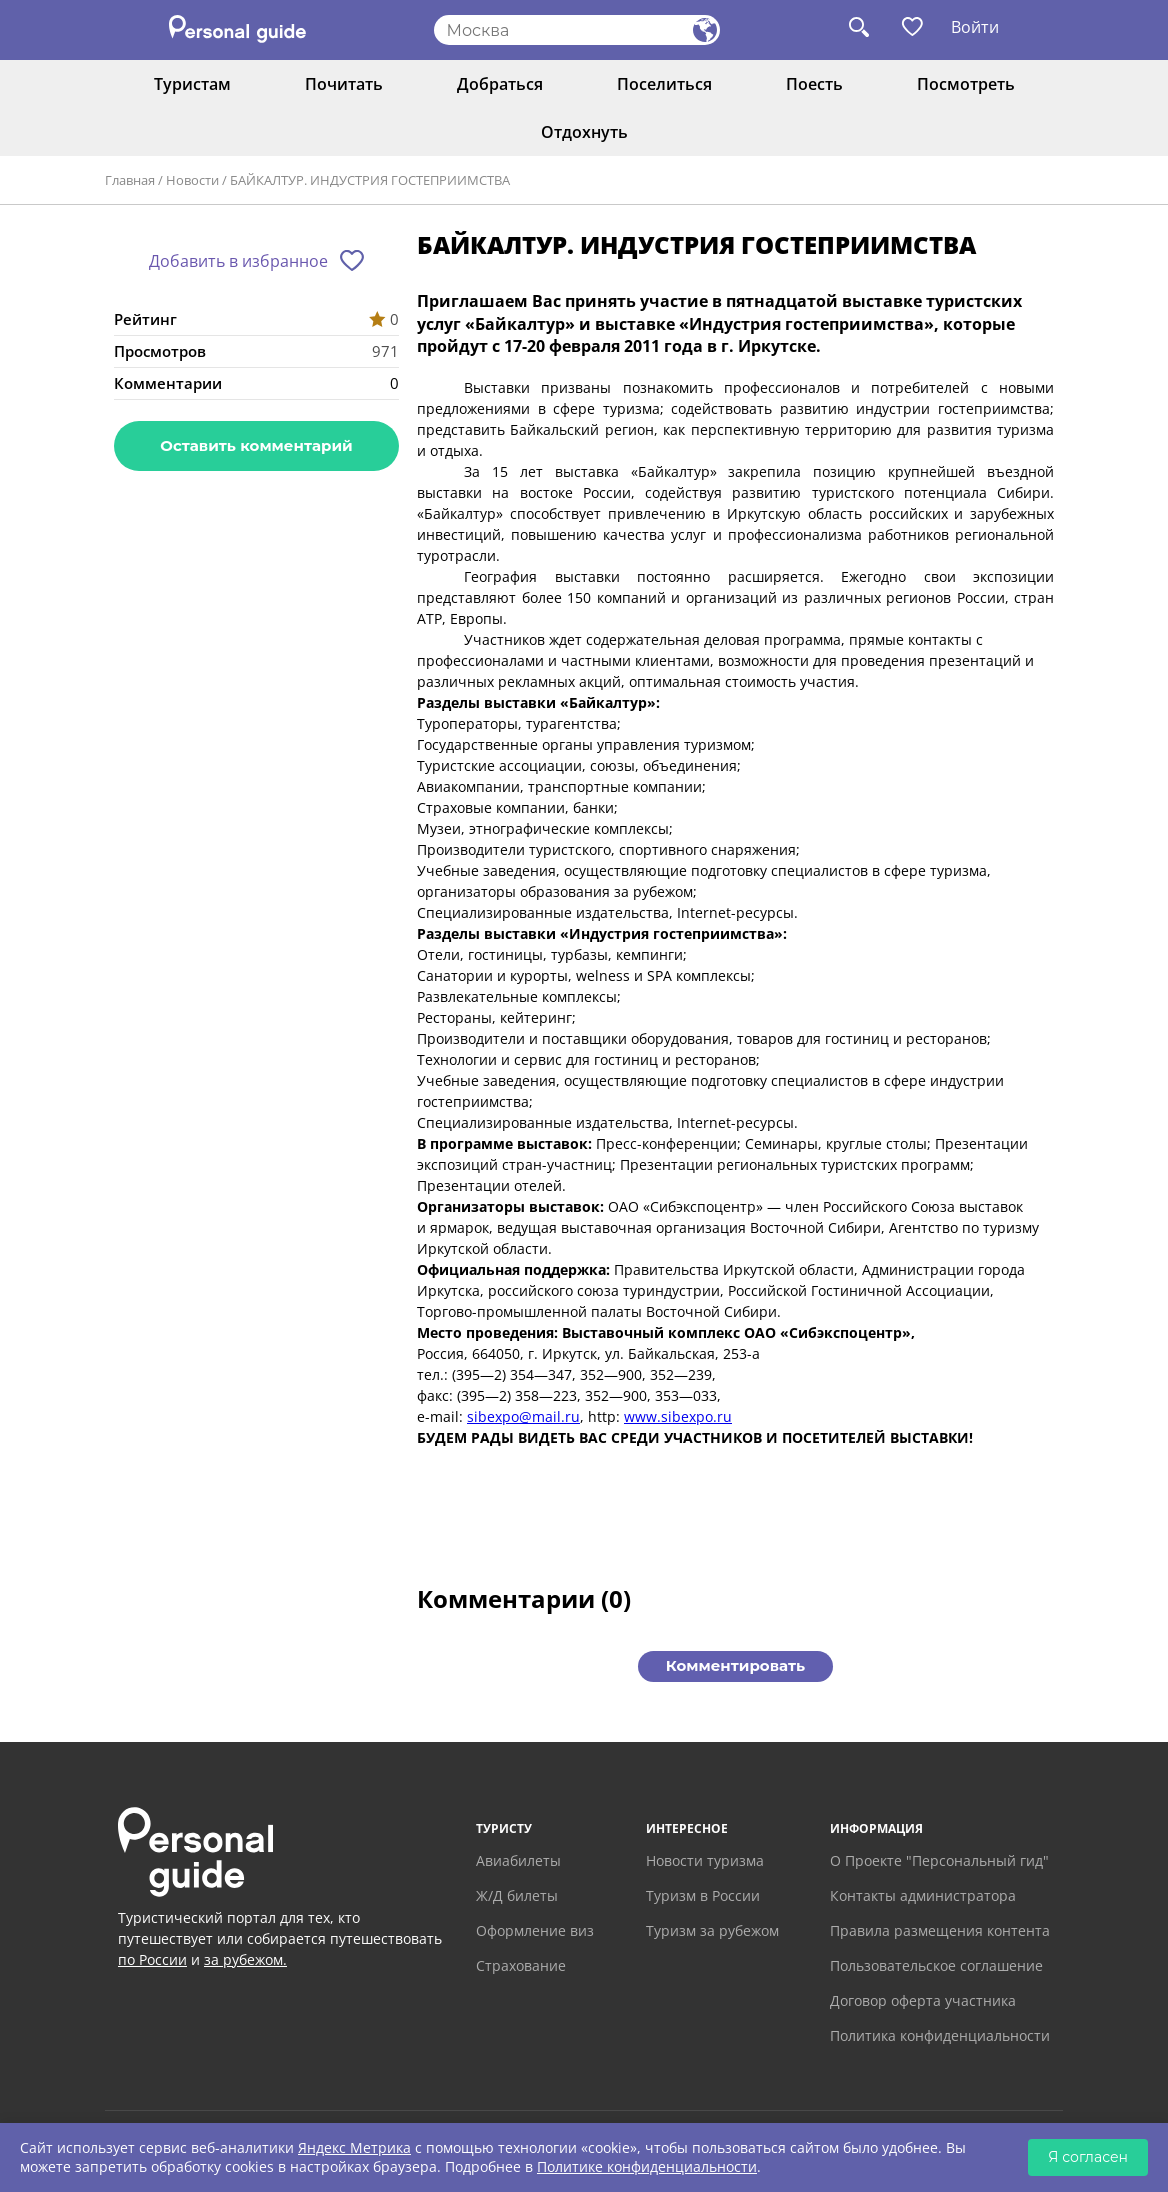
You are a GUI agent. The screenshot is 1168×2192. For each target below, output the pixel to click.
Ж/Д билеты (517, 1895)
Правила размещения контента (940, 1930)
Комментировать (735, 1665)
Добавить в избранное (238, 261)
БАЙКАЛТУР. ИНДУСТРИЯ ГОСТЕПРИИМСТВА (370, 180)
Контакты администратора (923, 1895)
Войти (975, 27)
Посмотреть (966, 84)
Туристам (192, 84)
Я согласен (1088, 2157)
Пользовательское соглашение (936, 1965)
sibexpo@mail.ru (523, 1416)
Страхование (521, 1965)
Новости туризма (705, 1860)
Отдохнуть (584, 132)
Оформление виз (535, 1930)
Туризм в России (703, 1895)
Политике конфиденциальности (647, 2166)
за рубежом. (245, 1959)
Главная (130, 180)
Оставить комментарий (256, 445)
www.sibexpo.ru (678, 1416)
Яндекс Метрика (354, 2147)
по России (152, 1959)
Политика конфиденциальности (940, 2035)
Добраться (500, 84)
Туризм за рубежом (712, 1930)
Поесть (814, 84)
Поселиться (664, 84)
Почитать (344, 84)
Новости (192, 180)
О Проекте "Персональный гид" (939, 1860)
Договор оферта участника (923, 2000)
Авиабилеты (518, 1860)
